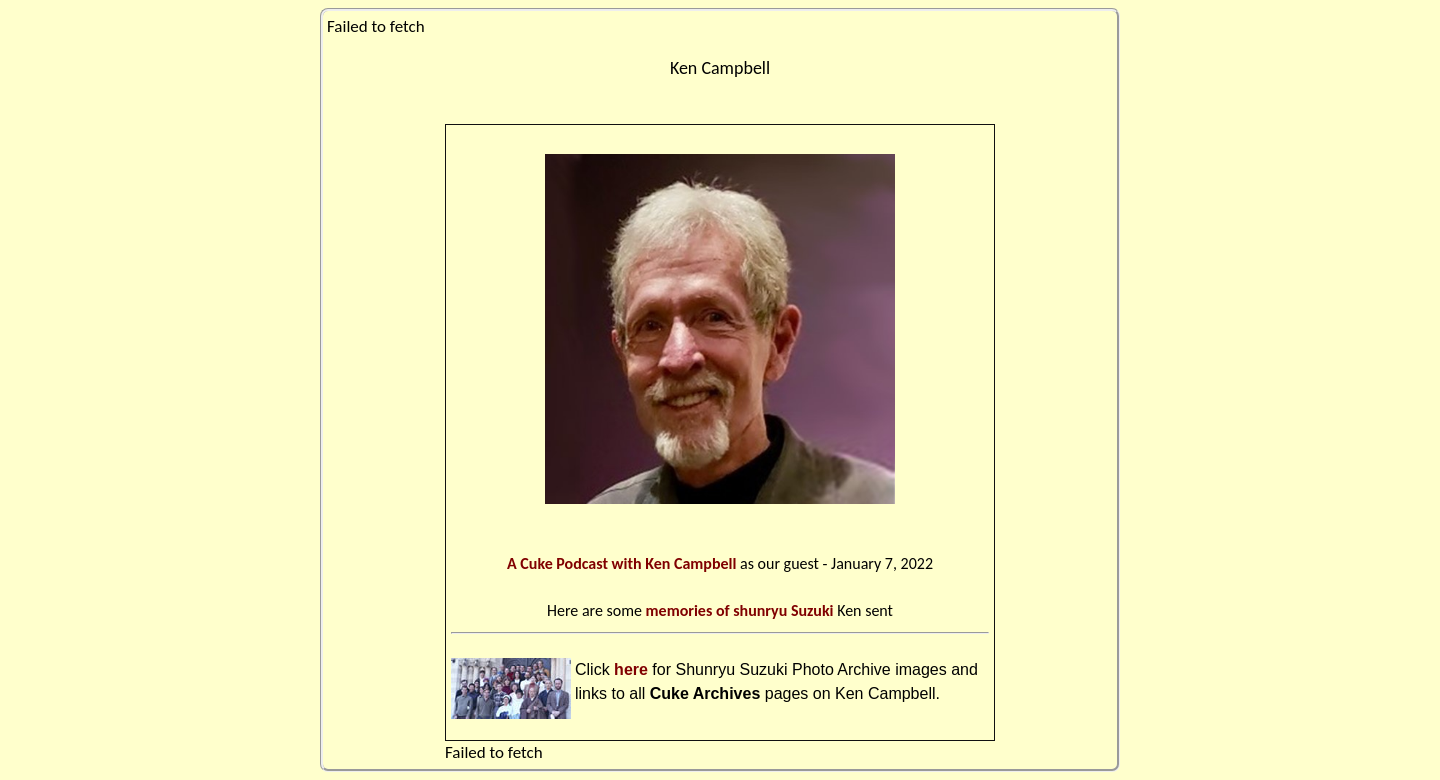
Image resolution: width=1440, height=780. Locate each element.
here (631, 669)
